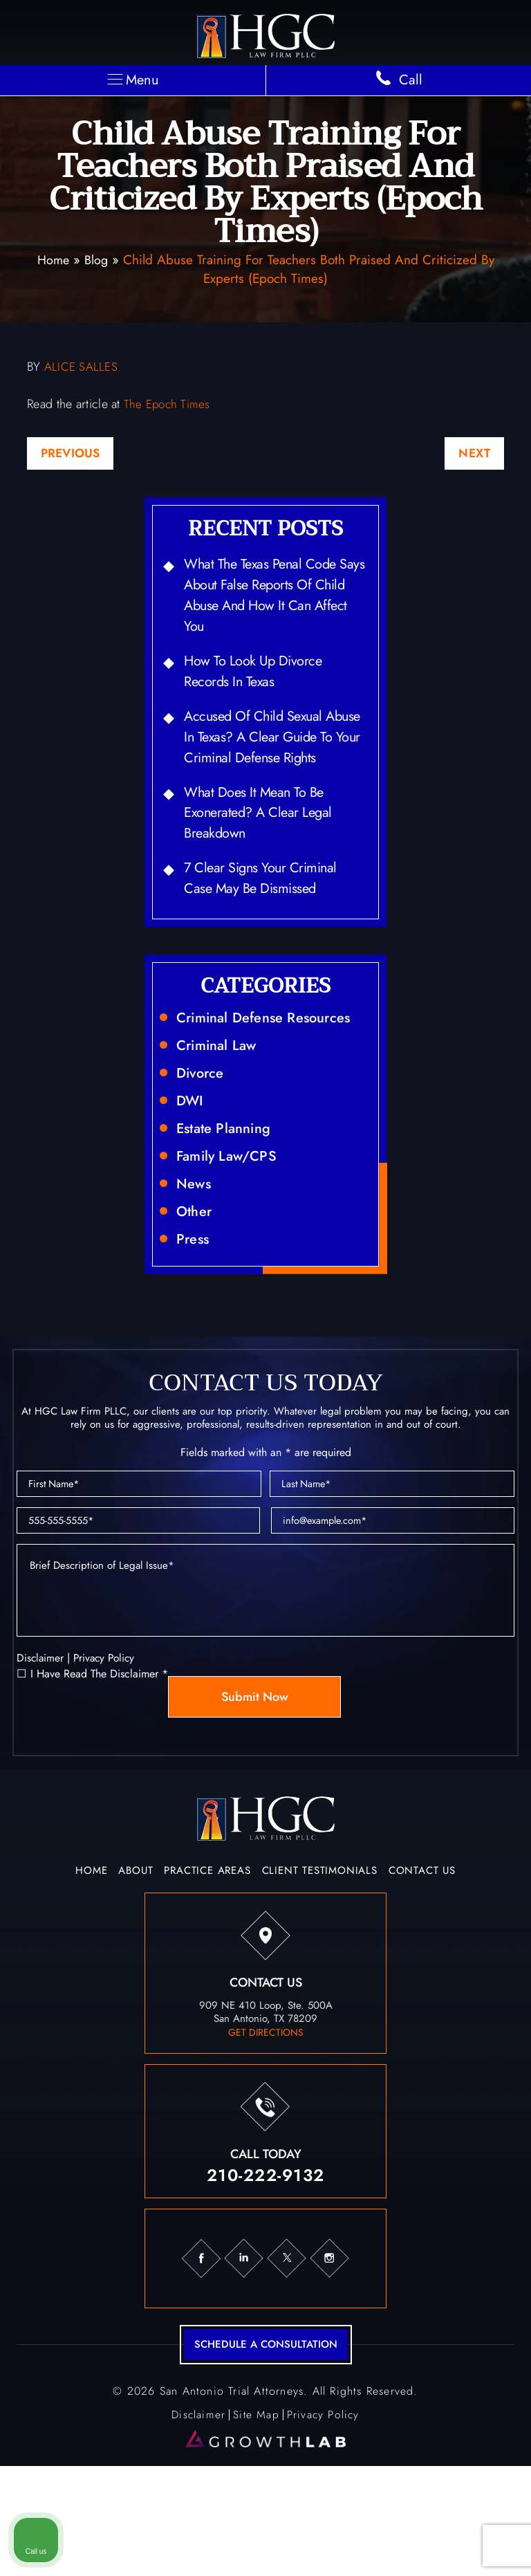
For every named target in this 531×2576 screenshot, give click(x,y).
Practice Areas (207, 1964)
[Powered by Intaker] (413, 2547)
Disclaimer (41, 1750)
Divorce (202, 1132)
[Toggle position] (456, 2134)
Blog (96, 260)
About (135, 1964)
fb (201, 2351)
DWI (191, 1161)
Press (194, 1306)
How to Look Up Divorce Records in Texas (261, 684)
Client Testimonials (320, 1964)
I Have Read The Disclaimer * (99, 1766)
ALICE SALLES (82, 367)
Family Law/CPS (231, 1219)
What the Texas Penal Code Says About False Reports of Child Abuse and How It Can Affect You (271, 602)
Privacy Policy (107, 1750)
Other (196, 1277)
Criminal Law (220, 1103)
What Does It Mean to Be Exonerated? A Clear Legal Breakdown (267, 860)
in (244, 2351)
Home (52, 260)
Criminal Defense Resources (272, 1074)
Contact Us (422, 1964)
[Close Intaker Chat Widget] (485, 2134)
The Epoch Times (169, 405)
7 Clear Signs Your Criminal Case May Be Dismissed (270, 931)
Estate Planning (228, 1190)
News (195, 1248)
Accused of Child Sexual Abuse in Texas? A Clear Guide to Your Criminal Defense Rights (262, 766)
